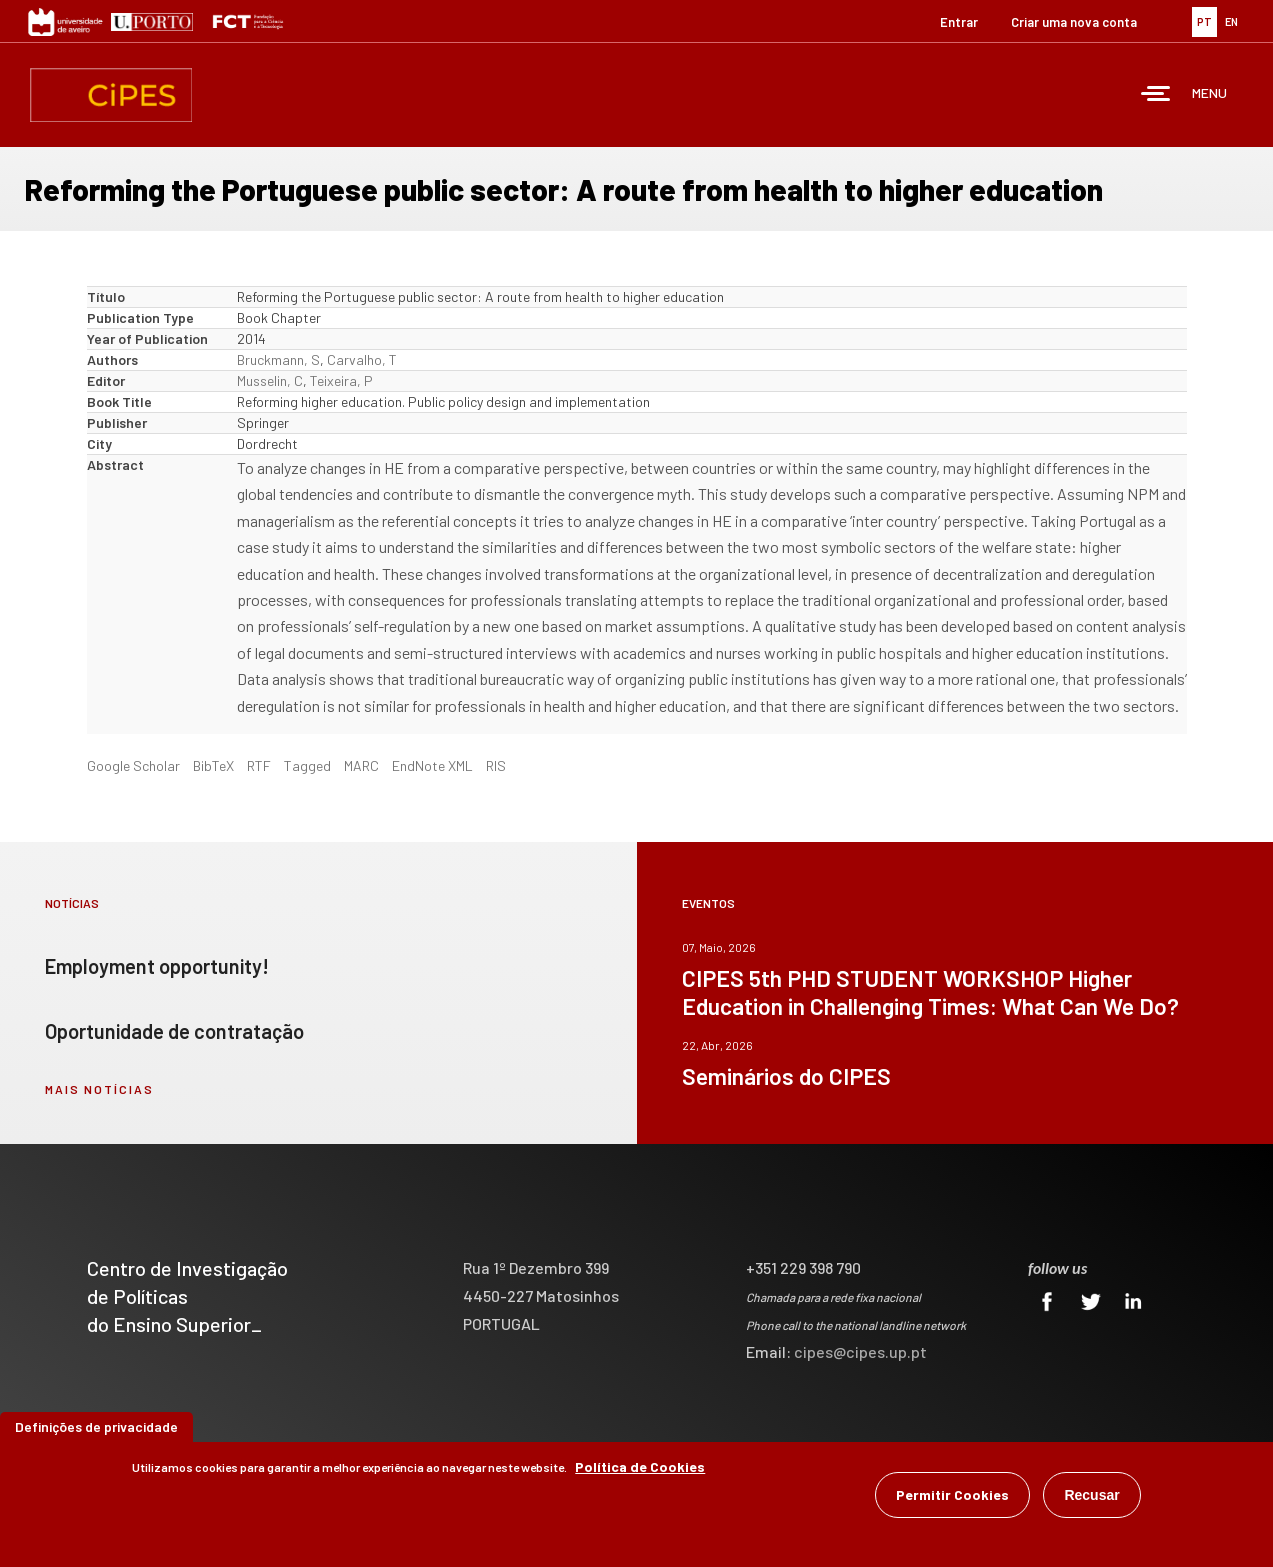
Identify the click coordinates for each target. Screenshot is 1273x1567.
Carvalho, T (362, 359)
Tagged (307, 765)
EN (1231, 21)
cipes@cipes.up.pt (860, 1351)
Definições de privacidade (96, 1426)
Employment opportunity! (157, 966)
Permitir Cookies (952, 1494)
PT (1204, 21)
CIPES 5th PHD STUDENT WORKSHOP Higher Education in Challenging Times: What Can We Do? (930, 992)
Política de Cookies (640, 1466)
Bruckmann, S (278, 359)
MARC (361, 765)
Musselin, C (270, 380)
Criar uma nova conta (1074, 22)
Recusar (1091, 1495)
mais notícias (99, 1089)
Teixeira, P (341, 380)
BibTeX (213, 765)
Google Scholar (133, 765)
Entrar (959, 22)
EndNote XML (432, 765)
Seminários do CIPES (786, 1076)
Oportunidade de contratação (174, 1031)
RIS (496, 765)
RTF (259, 765)
